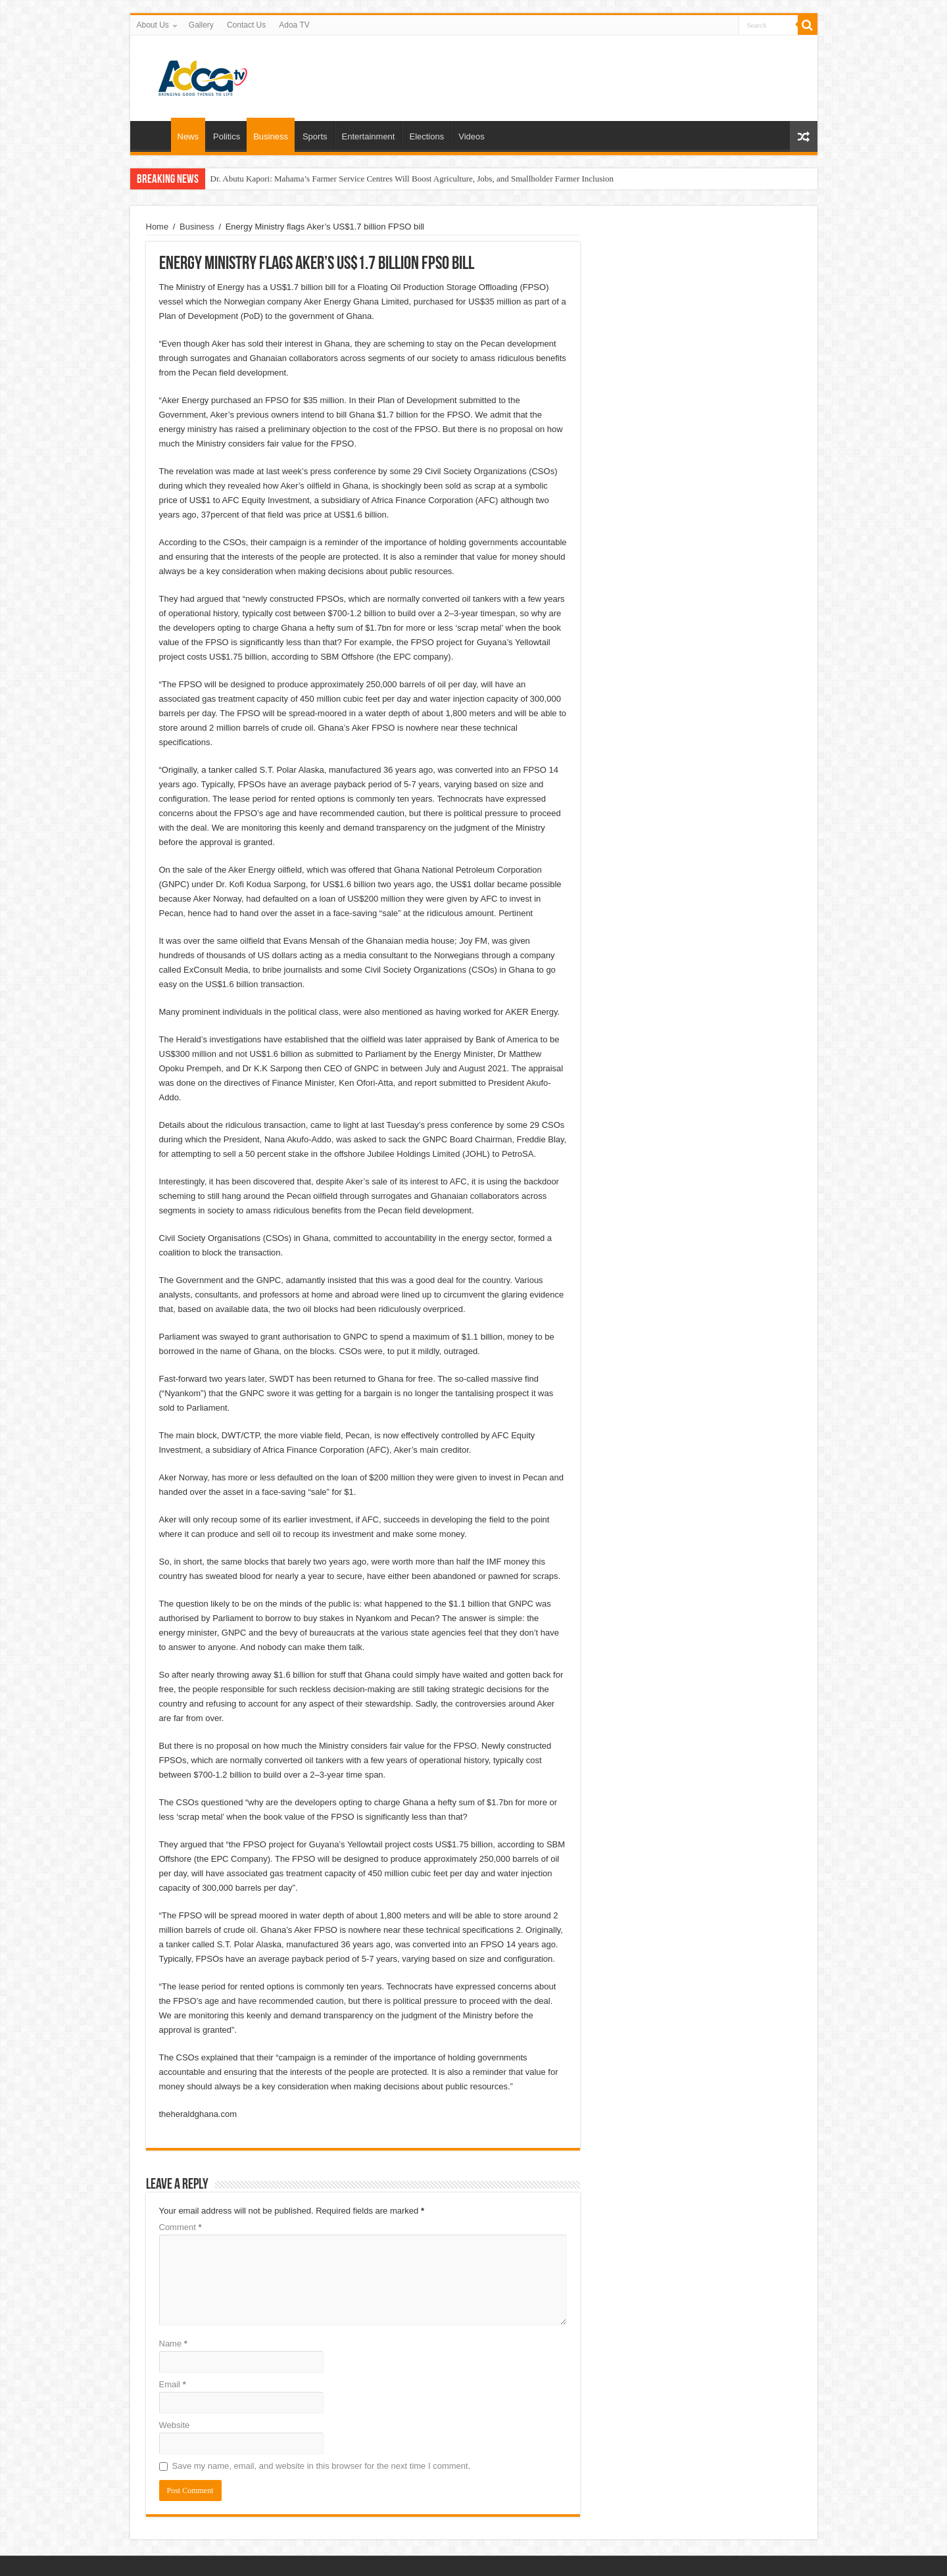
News (188, 136)
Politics (226, 136)
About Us (153, 25)
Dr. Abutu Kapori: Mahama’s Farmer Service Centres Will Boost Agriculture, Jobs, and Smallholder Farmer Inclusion (412, 178)
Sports (315, 136)
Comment (180, 2227)
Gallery (201, 25)
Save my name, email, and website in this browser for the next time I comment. (321, 2466)
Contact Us (246, 25)
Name (173, 2343)
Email (172, 2384)
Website (174, 2425)
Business (270, 136)
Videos (471, 136)
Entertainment (368, 136)
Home (154, 135)
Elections (426, 136)
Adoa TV (294, 25)
